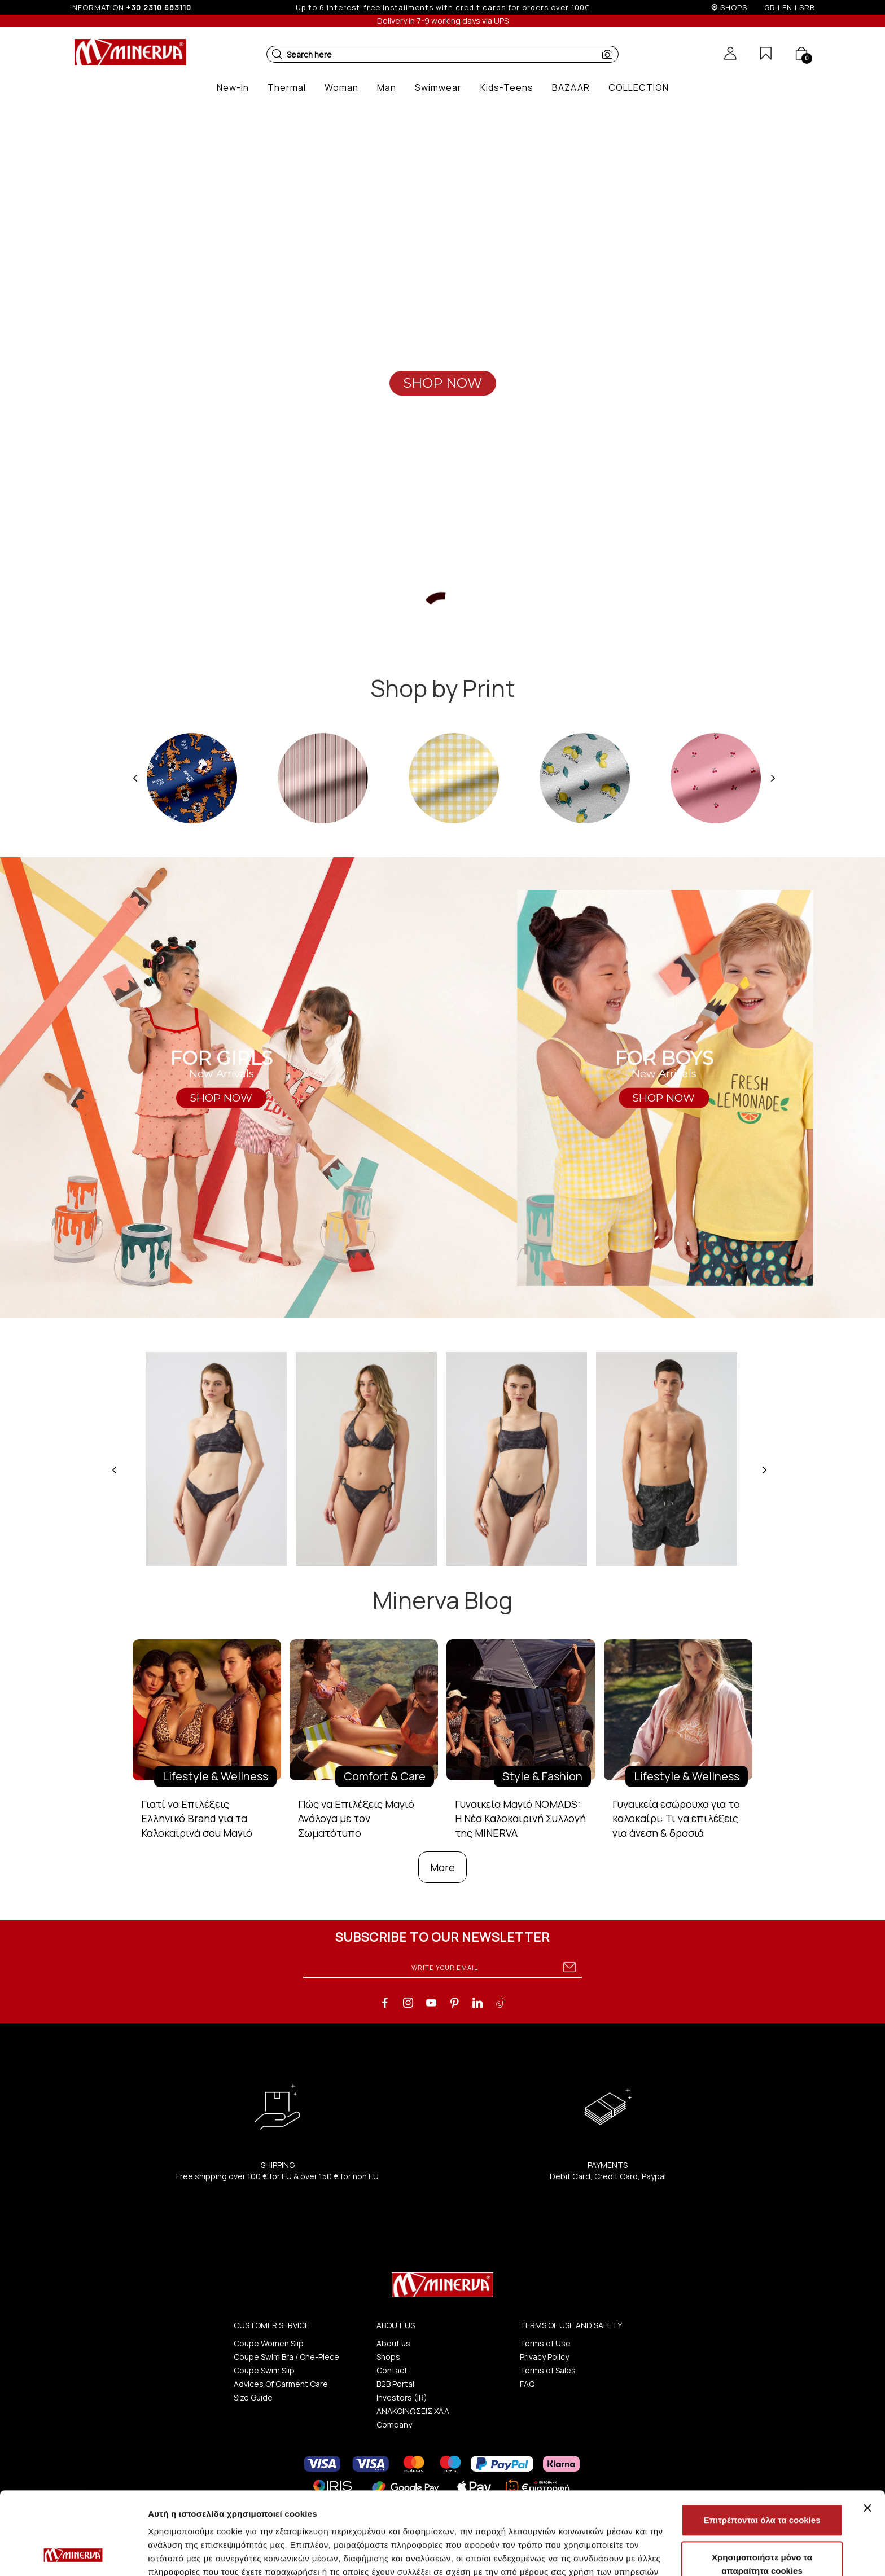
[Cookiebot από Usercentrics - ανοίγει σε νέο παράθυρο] (73, 2554)
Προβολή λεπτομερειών (670, 2554)
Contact (392, 2370)
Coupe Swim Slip (264, 2370)
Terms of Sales (548, 2370)
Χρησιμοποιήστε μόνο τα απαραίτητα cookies (762, 2486)
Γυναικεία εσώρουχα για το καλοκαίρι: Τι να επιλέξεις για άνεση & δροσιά (676, 1818)
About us (393, 2343)
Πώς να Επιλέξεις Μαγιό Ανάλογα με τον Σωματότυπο (356, 1818)
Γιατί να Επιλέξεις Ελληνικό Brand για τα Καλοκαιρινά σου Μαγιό (196, 1818)
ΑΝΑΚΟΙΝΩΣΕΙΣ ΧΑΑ (412, 2411)
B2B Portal (395, 2383)
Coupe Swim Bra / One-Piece (286, 2356)
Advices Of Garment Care (281, 2383)
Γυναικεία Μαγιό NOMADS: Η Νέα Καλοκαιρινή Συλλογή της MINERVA (520, 1818)
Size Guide (253, 2397)
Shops (388, 2356)
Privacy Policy (544, 2356)
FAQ (527, 2383)
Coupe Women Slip (269, 2343)
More (442, 1867)
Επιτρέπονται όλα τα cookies (761, 2442)
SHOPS (733, 7)
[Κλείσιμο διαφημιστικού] (867, 2430)
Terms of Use (545, 2343)
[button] (277, 54)
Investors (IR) (401, 2397)
